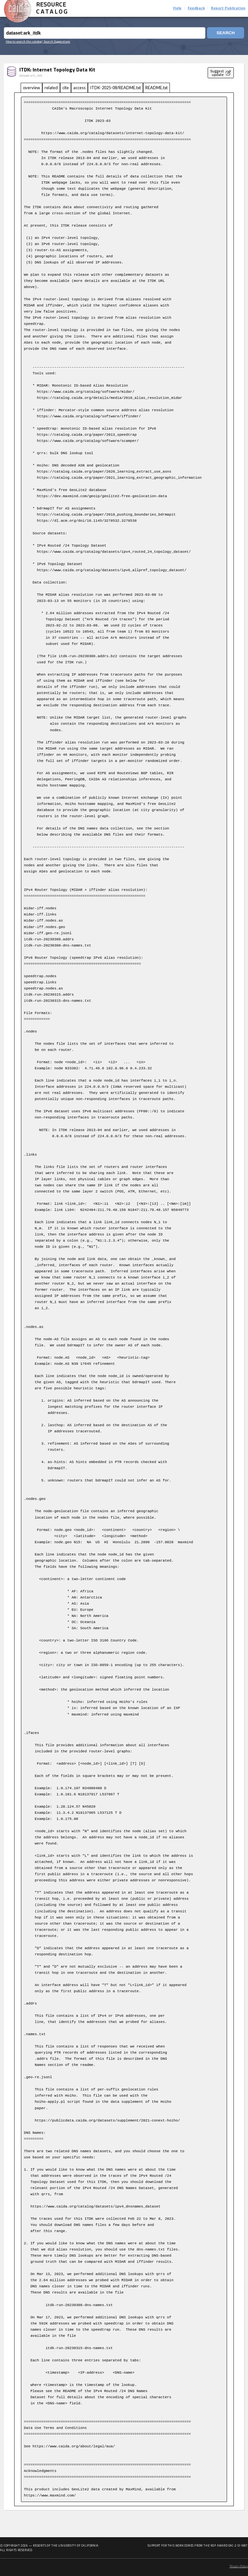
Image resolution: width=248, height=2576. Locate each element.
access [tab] (79, 87)
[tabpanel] (124, 1299)
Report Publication (228, 8)
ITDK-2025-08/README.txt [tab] (115, 87)
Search (225, 33)
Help (177, 8)
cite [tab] (65, 87)
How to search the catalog (24, 41)
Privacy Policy (239, 2566)
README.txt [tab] (156, 87)
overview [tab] (31, 87)
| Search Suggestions (56, 41)
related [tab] (51, 87)
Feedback (196, 8)
